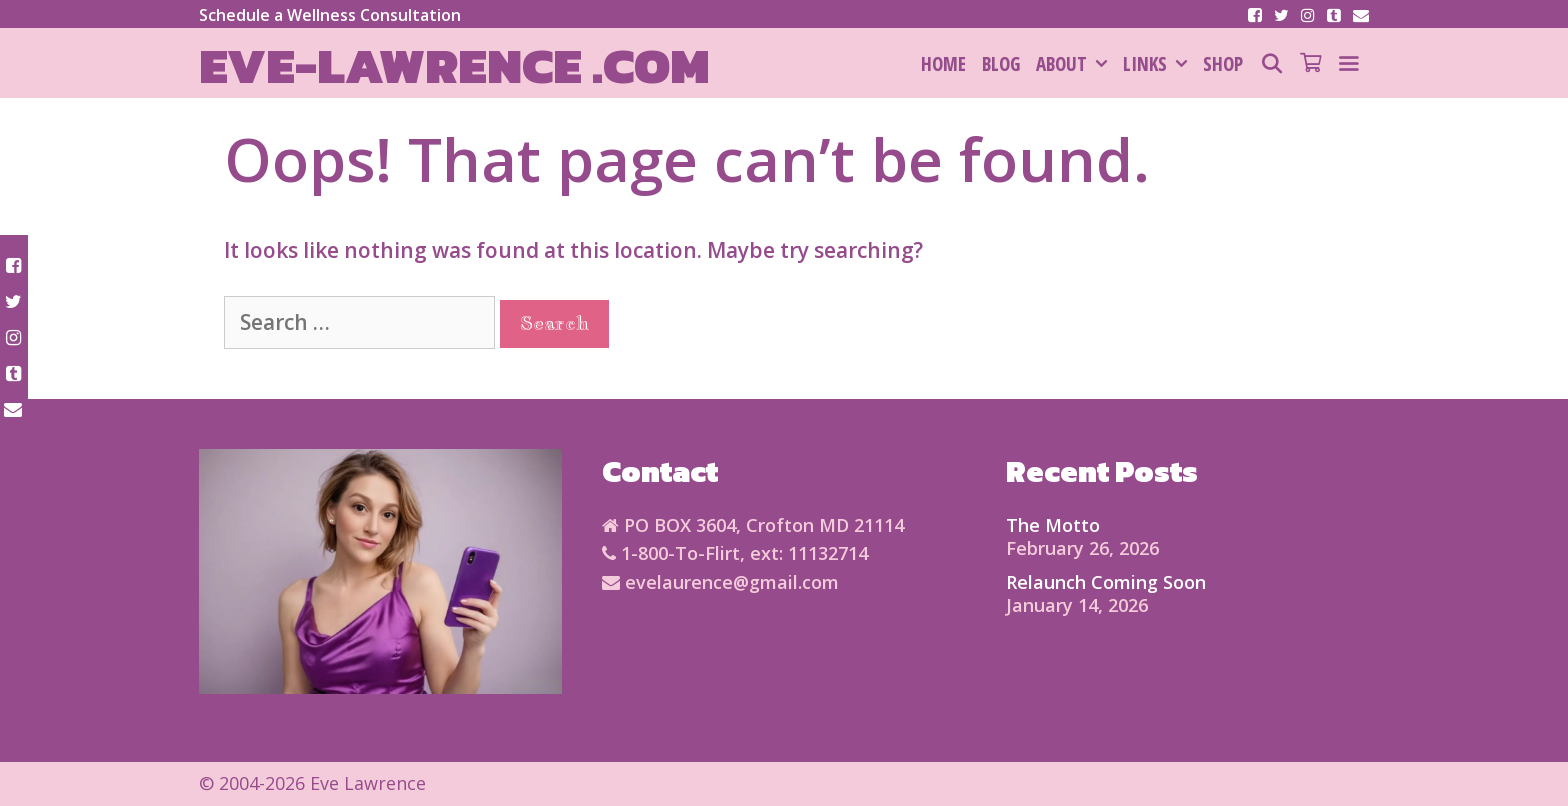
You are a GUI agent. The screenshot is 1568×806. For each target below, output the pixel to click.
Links (1159, 64)
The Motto (1053, 525)
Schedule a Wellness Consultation (330, 15)
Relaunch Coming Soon (1106, 582)
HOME (943, 64)
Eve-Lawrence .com (454, 65)
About (1075, 64)
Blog (1001, 64)
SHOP (1223, 64)
